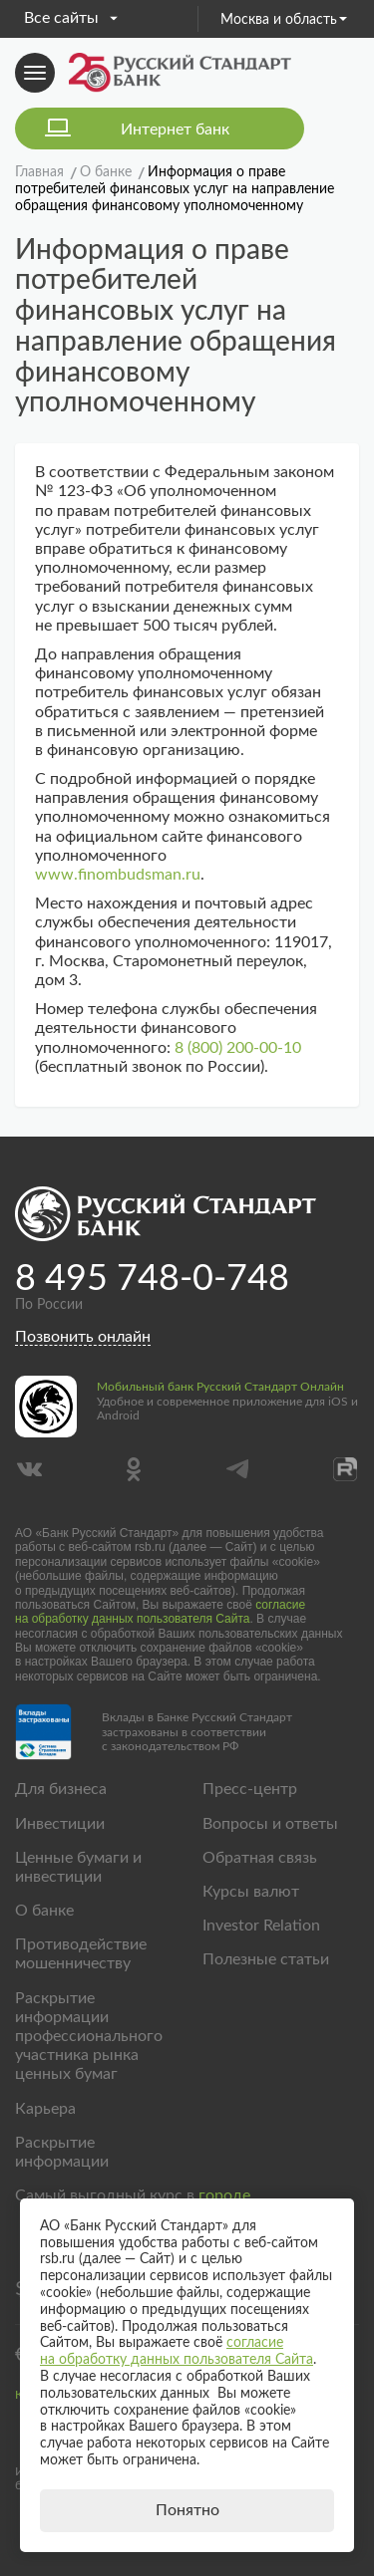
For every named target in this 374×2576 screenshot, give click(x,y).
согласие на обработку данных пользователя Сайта (160, 1612)
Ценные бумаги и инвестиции (78, 1867)
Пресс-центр (249, 1789)
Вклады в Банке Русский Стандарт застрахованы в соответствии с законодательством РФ (197, 1731)
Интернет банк (175, 129)
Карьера (45, 2109)
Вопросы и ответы (270, 1824)
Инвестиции (60, 1824)
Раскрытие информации (62, 2152)
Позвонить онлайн (83, 1337)
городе (224, 2195)
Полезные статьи (265, 1959)
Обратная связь (259, 1858)
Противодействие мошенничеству (81, 1953)
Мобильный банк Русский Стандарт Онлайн (220, 1387)
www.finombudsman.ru (117, 875)
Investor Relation (261, 1925)
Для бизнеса (61, 1789)
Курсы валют (250, 1892)
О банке (44, 1911)
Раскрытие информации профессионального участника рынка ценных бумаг (89, 2036)
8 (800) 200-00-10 (238, 1048)
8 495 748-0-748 (152, 1279)
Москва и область (283, 20)
